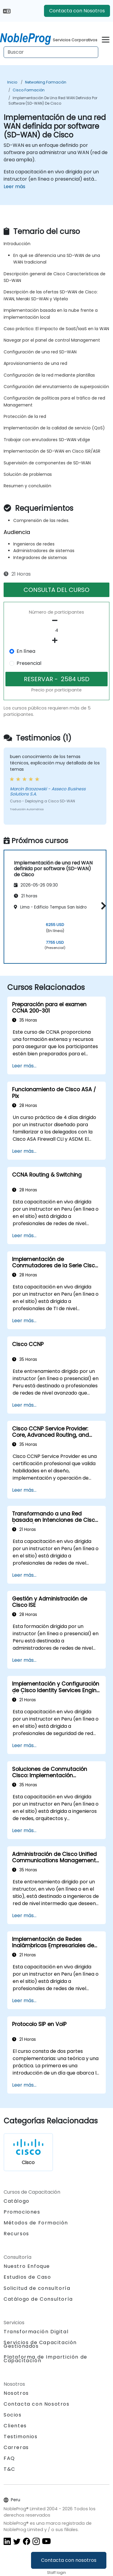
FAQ (9, 2458)
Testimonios (21, 2436)
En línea (26, 651)
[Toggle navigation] (105, 39)
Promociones (22, 2211)
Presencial (29, 663)
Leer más (14, 186)
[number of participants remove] (56, 620)
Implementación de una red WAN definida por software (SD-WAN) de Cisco (52, 100)
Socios (13, 2414)
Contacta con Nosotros (77, 10)
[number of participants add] (56, 640)
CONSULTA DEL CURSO (56, 590)
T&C (9, 2469)
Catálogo (17, 2201)
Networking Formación (45, 82)
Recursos (16, 2233)
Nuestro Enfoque (27, 2266)
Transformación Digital (36, 2331)
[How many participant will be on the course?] (56, 630)
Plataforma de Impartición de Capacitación (45, 2358)
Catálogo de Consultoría (38, 2299)
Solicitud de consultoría (37, 2288)
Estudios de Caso (27, 2277)
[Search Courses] (51, 52)
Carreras (16, 2447)
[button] (102, 905)
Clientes (15, 2425)
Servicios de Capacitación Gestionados (40, 2344)
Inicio (12, 82)
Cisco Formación (29, 90)
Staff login (56, 2572)
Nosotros (16, 2393)
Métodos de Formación (36, 2222)
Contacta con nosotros (68, 2560)
